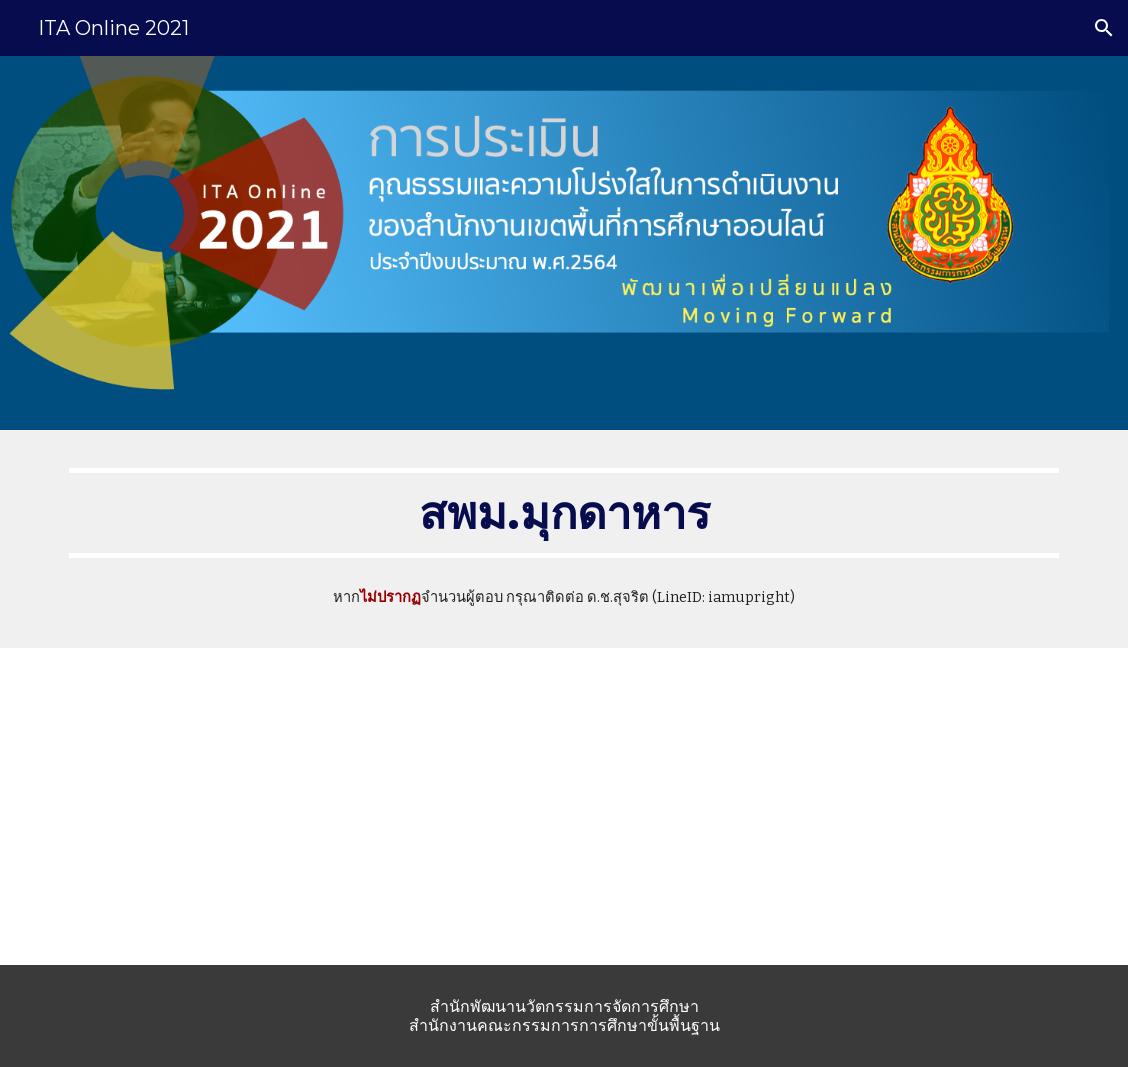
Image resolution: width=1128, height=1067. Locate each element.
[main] (564, 513)
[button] (1104, 28)
